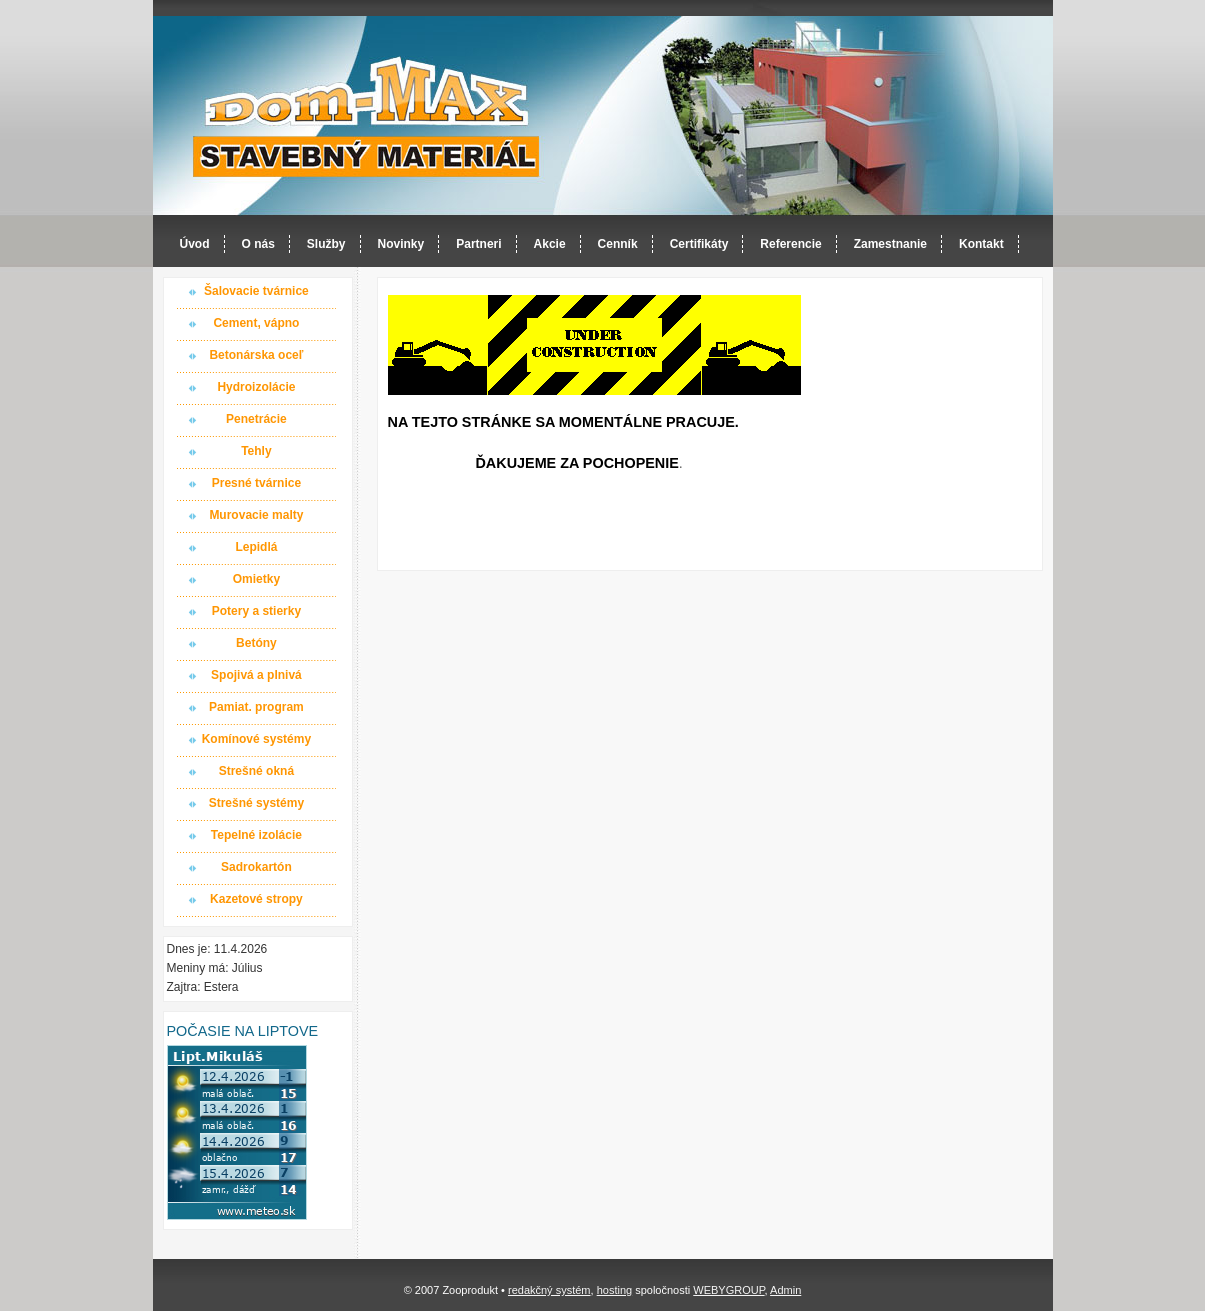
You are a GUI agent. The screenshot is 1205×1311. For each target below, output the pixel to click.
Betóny (256, 643)
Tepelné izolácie (256, 835)
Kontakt (981, 244)
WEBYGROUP (728, 1290)
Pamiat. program (256, 707)
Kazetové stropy (256, 899)
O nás (258, 244)
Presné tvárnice (256, 483)
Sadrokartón (256, 867)
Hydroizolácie (256, 387)
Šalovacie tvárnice (256, 291)
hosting (614, 1290)
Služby (326, 244)
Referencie (790, 244)
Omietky (256, 579)
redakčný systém (549, 1290)
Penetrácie (256, 419)
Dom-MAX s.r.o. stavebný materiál (367, 116)
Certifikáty (699, 244)
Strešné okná (256, 771)
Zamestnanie (890, 244)
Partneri (478, 244)
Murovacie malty (256, 515)
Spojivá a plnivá (256, 675)
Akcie (550, 244)
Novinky (401, 244)
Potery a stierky (256, 611)
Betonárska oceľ (256, 355)
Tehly (256, 451)
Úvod (195, 244)
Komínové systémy (256, 739)
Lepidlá (256, 547)
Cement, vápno (256, 323)
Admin (785, 1290)
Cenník (618, 244)
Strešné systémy (256, 803)
